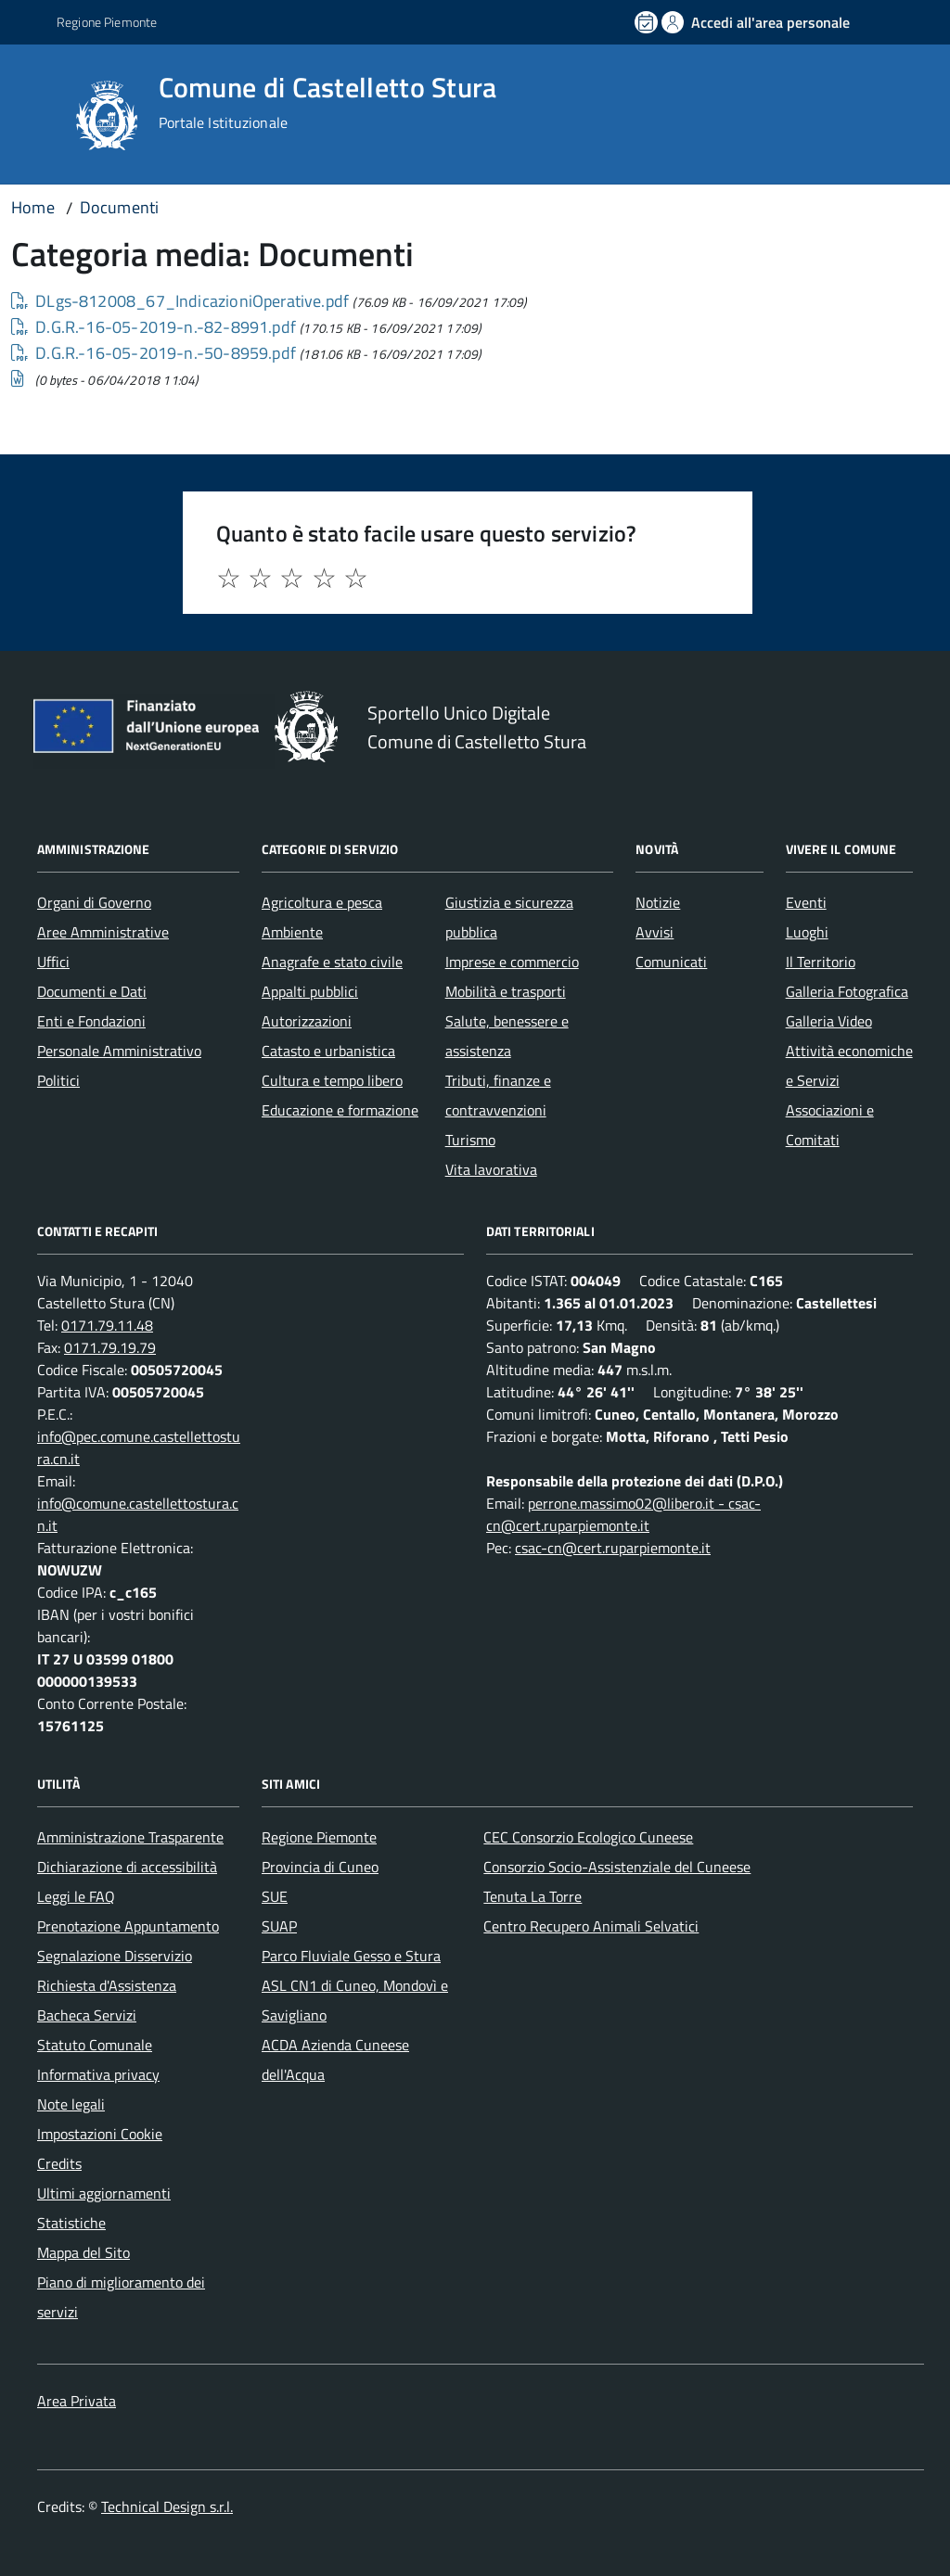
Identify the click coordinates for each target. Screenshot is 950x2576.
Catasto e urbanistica (328, 1050)
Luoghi (807, 932)
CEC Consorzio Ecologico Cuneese (588, 1837)
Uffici (53, 961)
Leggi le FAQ (76, 1896)
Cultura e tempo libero (332, 1080)
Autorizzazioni (307, 1021)
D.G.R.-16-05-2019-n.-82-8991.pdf (153, 326)
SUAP (279, 1926)
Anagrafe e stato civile (332, 961)
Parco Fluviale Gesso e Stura (351, 1956)
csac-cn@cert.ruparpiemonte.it (613, 1548)
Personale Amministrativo (119, 1050)
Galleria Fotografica (847, 991)
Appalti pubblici (310, 991)
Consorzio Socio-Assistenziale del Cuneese (617, 1866)
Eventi (806, 902)
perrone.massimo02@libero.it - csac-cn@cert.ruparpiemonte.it (623, 1514)
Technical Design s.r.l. (167, 2506)
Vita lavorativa (491, 1169)
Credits (59, 2163)
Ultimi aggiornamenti (104, 2193)
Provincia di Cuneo (320, 1866)
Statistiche (71, 2223)
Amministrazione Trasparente (130, 1837)
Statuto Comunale (94, 2045)
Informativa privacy (98, 2074)
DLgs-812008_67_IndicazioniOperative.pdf (180, 300)
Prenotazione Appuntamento (128, 1926)
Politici (58, 1080)
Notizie (657, 902)
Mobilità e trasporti (505, 991)
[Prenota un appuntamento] (648, 22)
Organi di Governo (94, 902)
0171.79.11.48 (107, 1325)
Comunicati (671, 961)
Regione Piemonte (319, 1837)
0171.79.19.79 (110, 1347)
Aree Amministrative (103, 932)
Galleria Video (829, 1021)
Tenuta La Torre (532, 1896)
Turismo (470, 1140)
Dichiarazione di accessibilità (127, 1866)
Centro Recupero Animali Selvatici (591, 1926)
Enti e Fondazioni (91, 1021)
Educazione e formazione (340, 1110)
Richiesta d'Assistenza (106, 1985)
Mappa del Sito (83, 2252)
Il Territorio (820, 961)
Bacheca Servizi (86, 2015)
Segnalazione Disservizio (114, 1956)
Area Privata (76, 2401)
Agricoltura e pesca (322, 902)
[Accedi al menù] (40, 113)
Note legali (71, 2104)
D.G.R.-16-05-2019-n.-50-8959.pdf (153, 352)
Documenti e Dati (92, 991)
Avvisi (654, 932)
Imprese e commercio (512, 961)
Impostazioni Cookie (99, 2134)
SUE (275, 1896)
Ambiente (292, 932)
